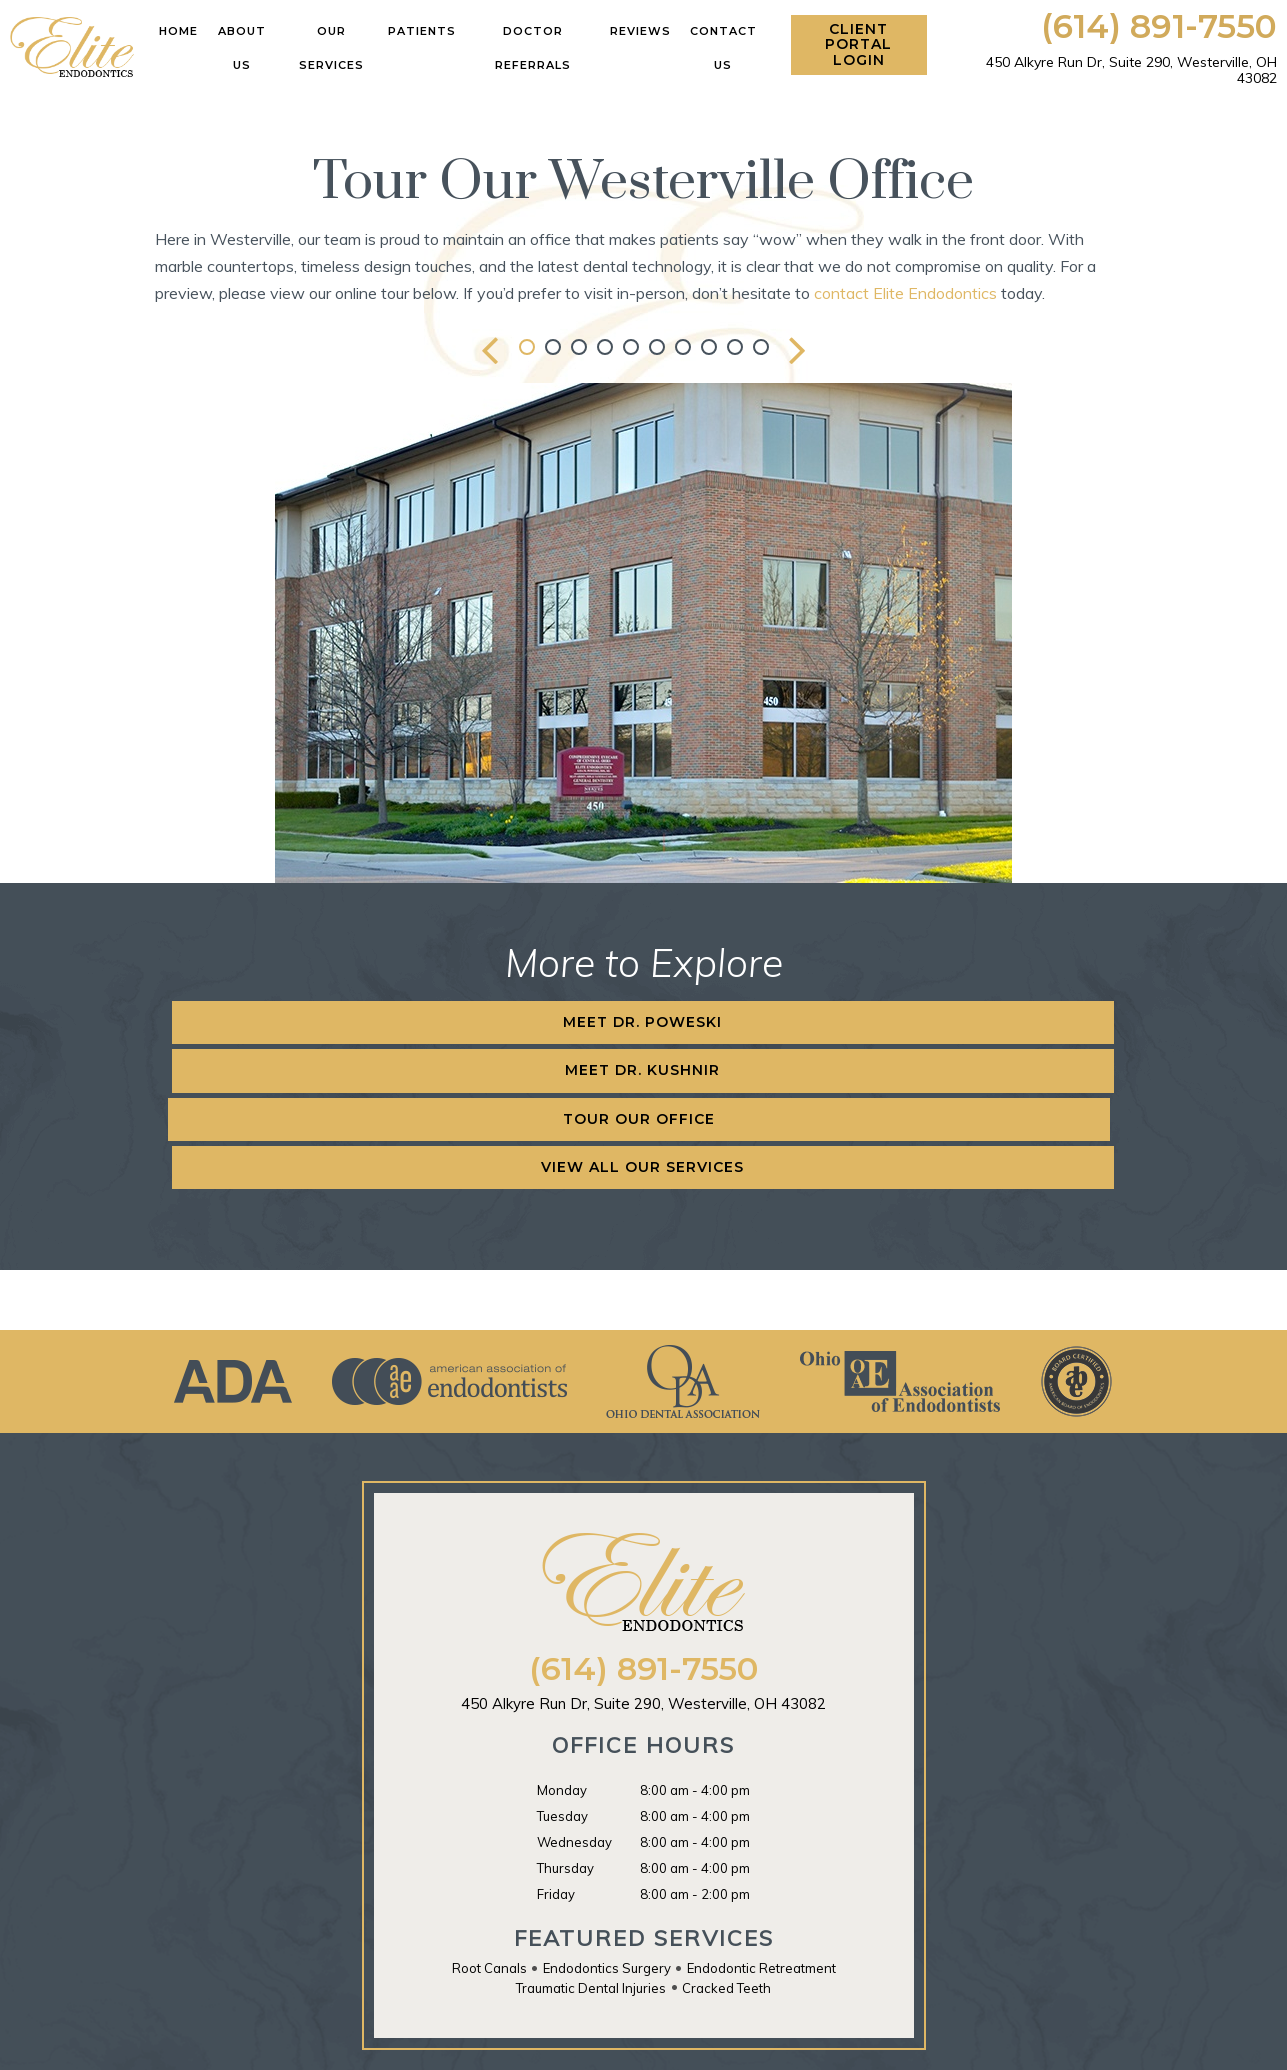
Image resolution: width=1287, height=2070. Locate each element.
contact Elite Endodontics (905, 293)
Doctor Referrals (533, 48)
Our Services (331, 48)
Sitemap (558, 2043)
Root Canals (489, 1823)
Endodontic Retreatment (761, 1823)
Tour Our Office (769, 1022)
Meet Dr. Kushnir (505, 1022)
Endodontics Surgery (607, 1823)
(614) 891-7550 (1159, 26)
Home (178, 31)
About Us (242, 48)
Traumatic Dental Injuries (591, 1843)
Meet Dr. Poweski (241, 1022)
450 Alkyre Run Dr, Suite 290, (1131, 70)
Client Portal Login (858, 44)
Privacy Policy (963, 2043)
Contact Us (723, 48)
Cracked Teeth (726, 1843)
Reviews (640, 31)
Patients (422, 31)
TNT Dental (870, 2043)
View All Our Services (1040, 1022)
